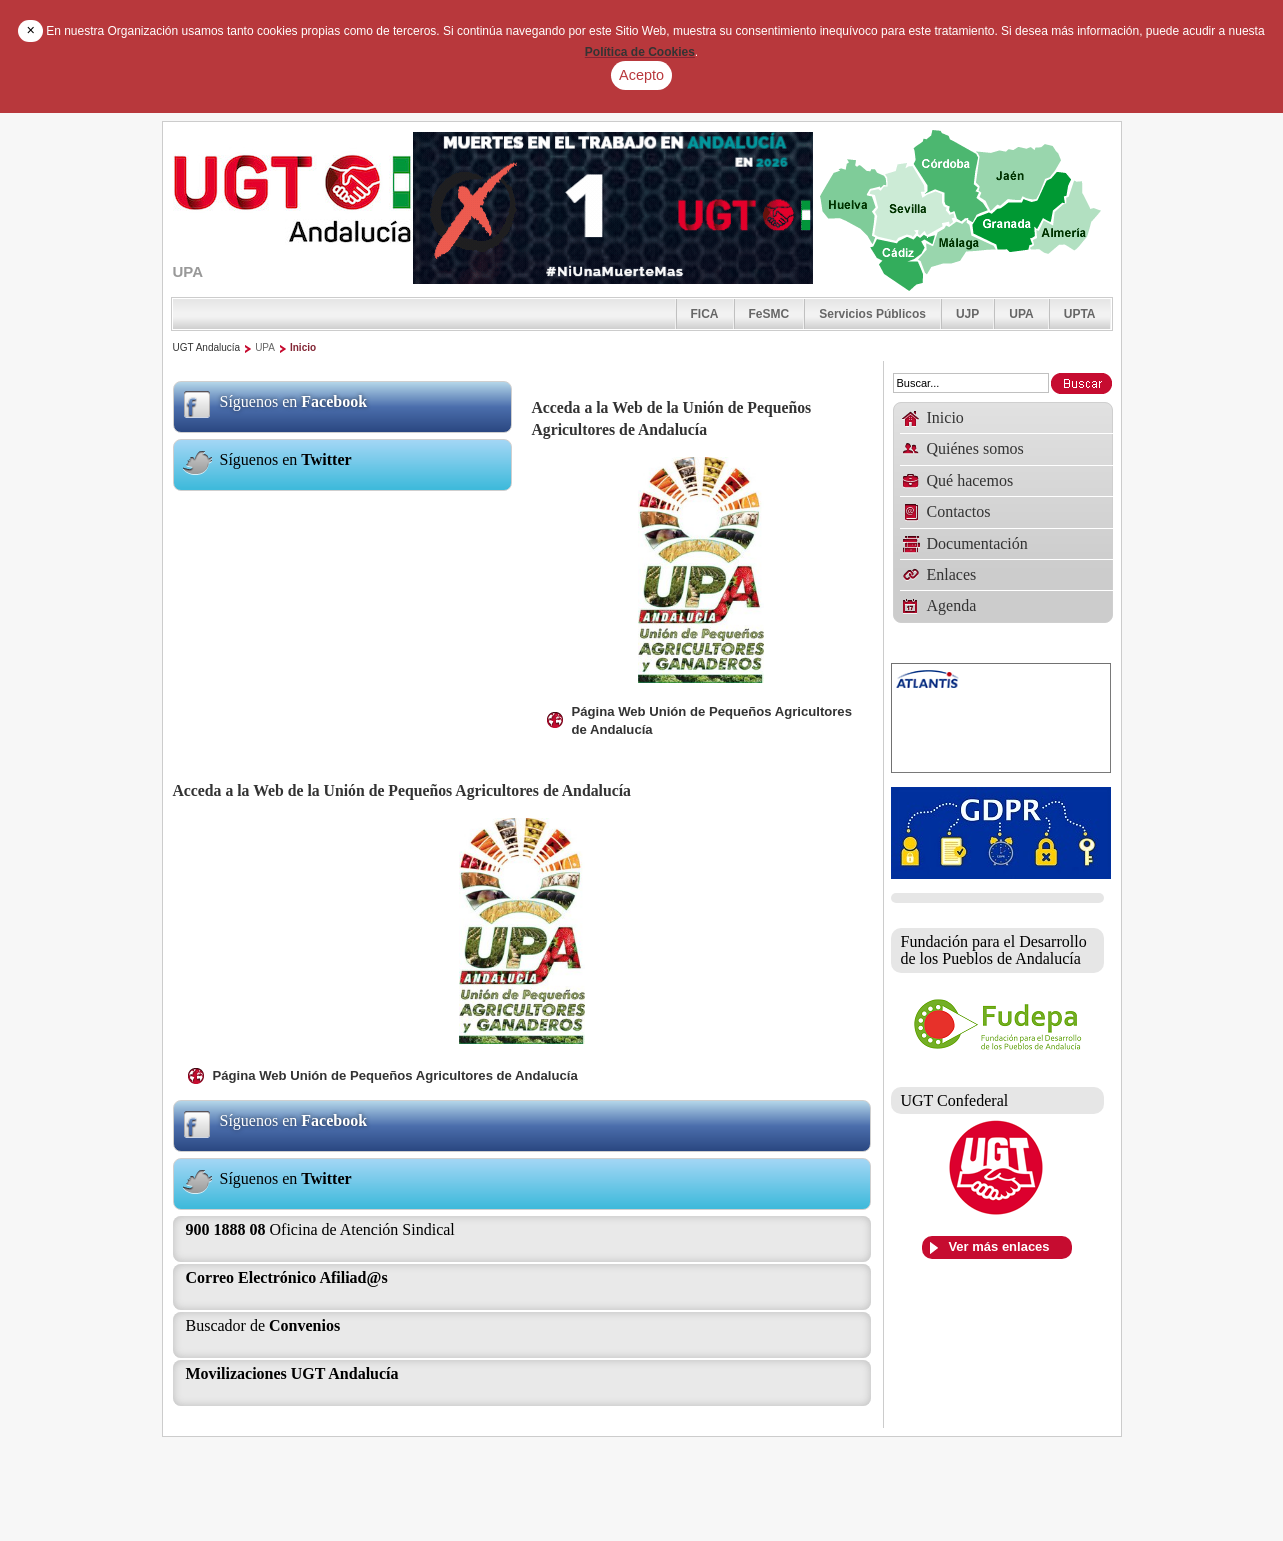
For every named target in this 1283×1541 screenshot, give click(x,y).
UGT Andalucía (207, 347)
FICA (705, 314)
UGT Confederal (955, 1100)
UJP (967, 314)
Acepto (641, 75)
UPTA (1080, 314)
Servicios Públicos (872, 314)
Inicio (303, 347)
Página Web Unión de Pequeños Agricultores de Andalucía (712, 720)
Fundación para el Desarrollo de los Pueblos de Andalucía (994, 950)
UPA (1021, 314)
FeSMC (769, 314)
